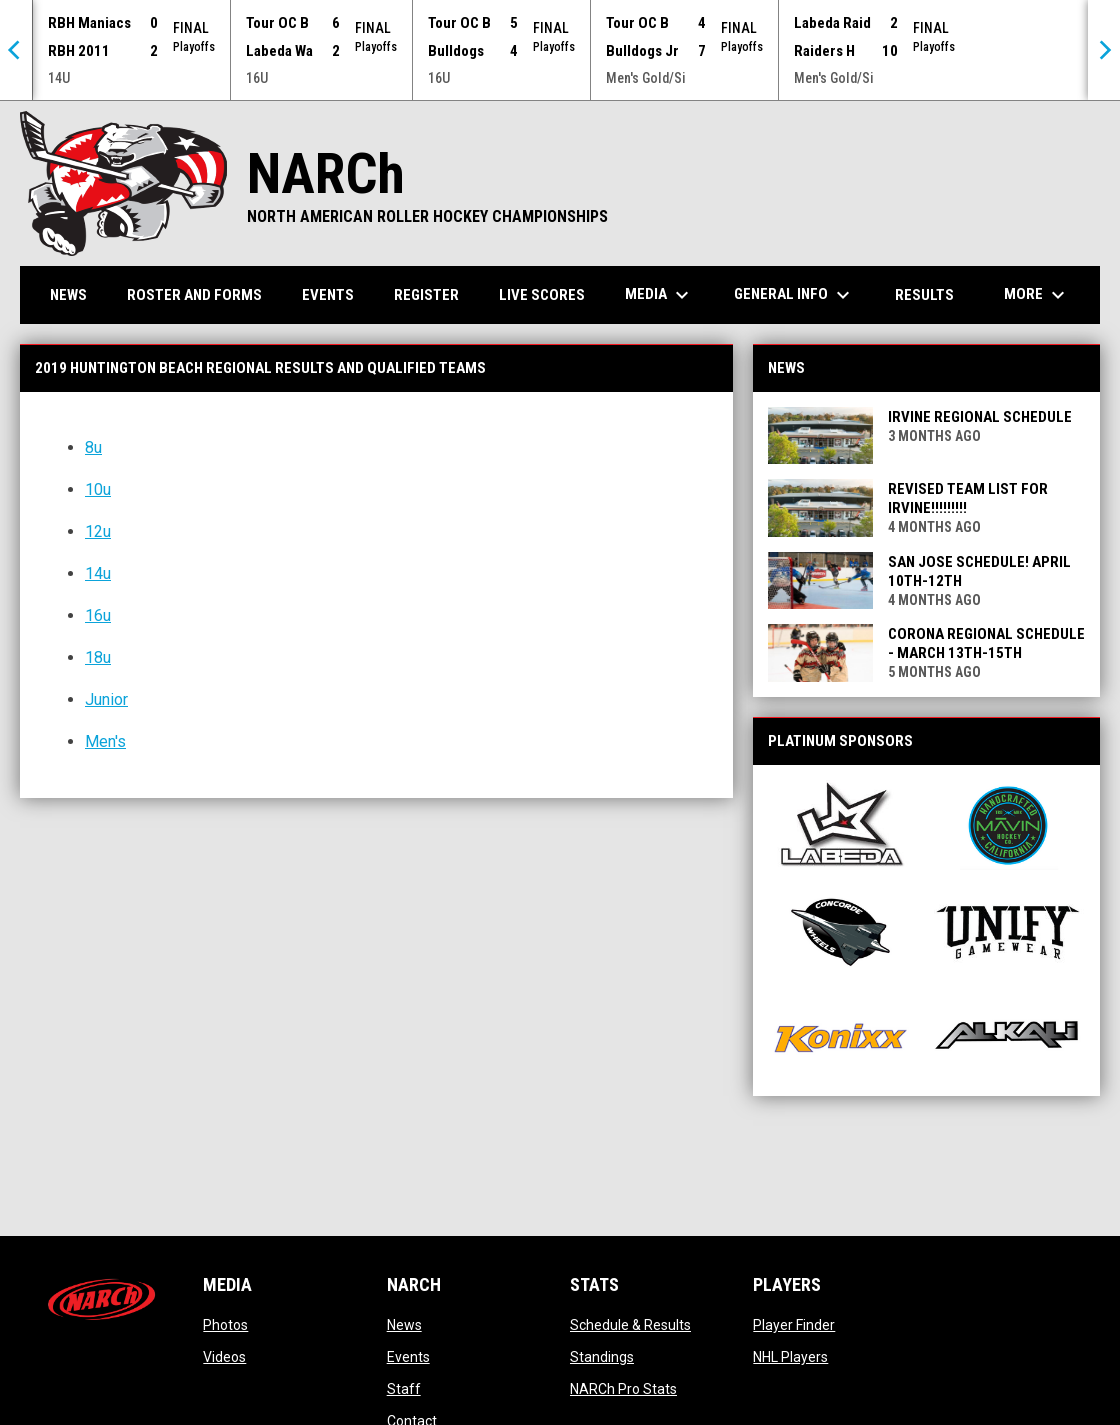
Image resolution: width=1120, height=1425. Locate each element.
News (404, 1324)
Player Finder (794, 1324)
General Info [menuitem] (794, 294)
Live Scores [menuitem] (542, 294)
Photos (225, 1324)
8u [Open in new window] (93, 446)
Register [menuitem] (426, 294)
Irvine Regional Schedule (980, 416)
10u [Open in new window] (98, 488)
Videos (224, 1356)
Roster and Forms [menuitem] (194, 294)
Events (408, 1356)
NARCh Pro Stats (623, 1388)
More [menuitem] (1037, 294)
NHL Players (790, 1356)
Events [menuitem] (328, 294)
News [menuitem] (68, 294)
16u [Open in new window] (98, 614)
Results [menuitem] (924, 294)
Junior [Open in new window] (106, 698)
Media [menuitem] (659, 294)
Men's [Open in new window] (105, 740)
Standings (602, 1356)
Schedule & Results (630, 1324)
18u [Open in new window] (98, 656)
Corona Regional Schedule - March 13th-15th (986, 642)
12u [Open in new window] (98, 530)
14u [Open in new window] (98, 572)
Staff (404, 1388)
